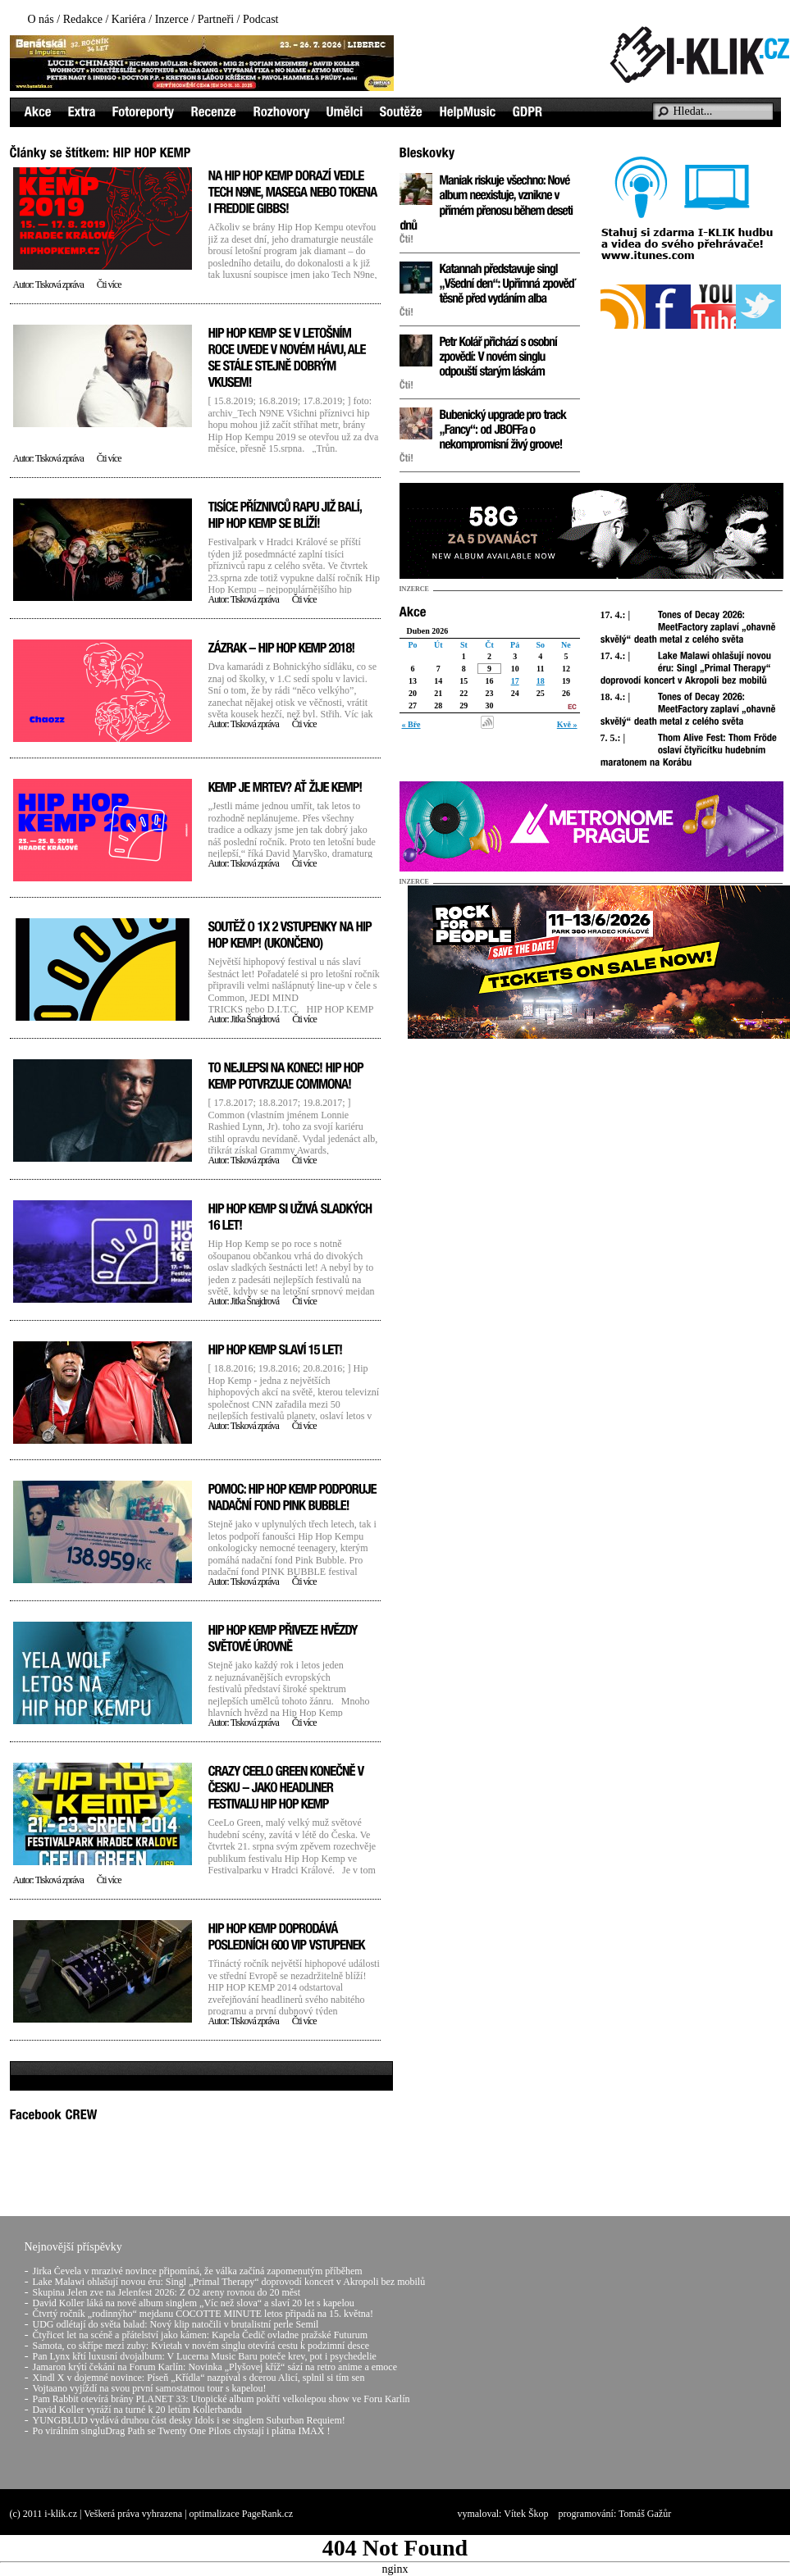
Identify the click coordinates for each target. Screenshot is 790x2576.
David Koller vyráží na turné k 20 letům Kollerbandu (137, 2409)
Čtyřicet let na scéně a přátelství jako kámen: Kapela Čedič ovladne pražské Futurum (200, 2335)
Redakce (83, 19)
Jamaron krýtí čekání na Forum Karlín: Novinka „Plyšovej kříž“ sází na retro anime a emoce (215, 2367)
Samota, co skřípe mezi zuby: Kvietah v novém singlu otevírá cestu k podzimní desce (201, 2345)
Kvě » (567, 724)
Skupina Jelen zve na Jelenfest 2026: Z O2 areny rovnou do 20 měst (167, 2292)
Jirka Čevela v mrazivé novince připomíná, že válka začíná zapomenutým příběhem (198, 2271)
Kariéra (129, 19)
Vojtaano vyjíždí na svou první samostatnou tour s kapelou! (150, 2388)
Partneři (216, 19)
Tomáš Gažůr (645, 2513)
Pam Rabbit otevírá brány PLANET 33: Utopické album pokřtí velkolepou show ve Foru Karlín (221, 2399)
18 (541, 680)
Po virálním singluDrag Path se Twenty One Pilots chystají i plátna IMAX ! (182, 2431)
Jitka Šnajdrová (255, 1019)
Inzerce (172, 19)
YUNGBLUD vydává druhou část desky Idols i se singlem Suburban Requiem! (189, 2420)
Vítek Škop (526, 2513)
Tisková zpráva (59, 284)
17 (515, 680)
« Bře (411, 724)
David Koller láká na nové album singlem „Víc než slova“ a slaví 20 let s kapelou (193, 2303)
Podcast (261, 19)
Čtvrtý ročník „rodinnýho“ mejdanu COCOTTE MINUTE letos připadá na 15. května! (203, 2313)
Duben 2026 (428, 630)
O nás (41, 19)
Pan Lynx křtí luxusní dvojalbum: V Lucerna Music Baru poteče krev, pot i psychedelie (205, 2356)
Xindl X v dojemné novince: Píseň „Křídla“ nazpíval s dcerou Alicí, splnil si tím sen (199, 2377)
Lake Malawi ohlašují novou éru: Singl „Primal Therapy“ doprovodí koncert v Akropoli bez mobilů (229, 2281)
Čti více (109, 284)
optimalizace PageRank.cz (242, 2513)
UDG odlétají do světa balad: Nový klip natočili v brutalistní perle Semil (176, 2324)
